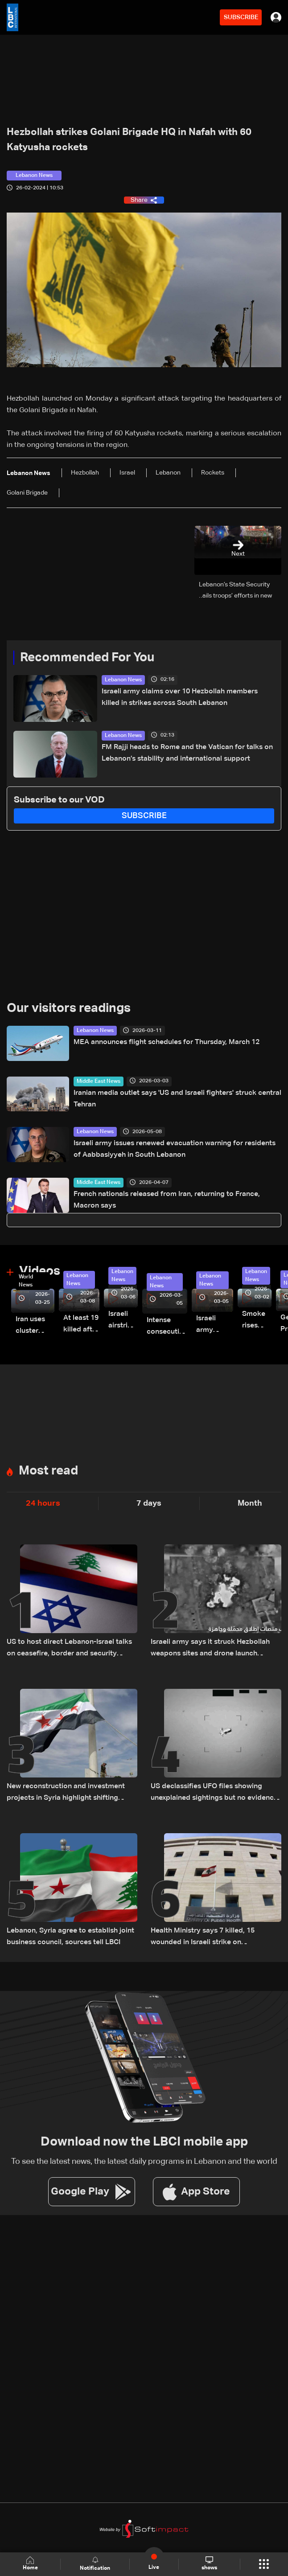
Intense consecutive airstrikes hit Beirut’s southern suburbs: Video (167, 1327)
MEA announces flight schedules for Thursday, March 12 (166, 1042)
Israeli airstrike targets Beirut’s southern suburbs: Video (123, 1321)
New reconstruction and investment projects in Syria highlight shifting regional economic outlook (66, 1793)
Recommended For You (87, 657)
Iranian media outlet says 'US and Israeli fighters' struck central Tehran (177, 1098)
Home (30, 2563)
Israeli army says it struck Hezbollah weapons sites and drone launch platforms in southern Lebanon (210, 1648)
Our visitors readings (69, 1008)
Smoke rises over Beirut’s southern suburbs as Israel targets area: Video (257, 1321)
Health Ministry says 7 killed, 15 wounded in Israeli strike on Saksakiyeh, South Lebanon (203, 1937)
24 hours (43, 1503)
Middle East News (98, 1081)
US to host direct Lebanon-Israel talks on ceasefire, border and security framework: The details (69, 1648)
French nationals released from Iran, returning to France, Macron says (167, 1200)
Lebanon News (123, 680)
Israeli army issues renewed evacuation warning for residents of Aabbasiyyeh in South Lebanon (175, 1149)
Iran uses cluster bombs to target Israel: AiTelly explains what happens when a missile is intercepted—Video (35, 1326)
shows (209, 2563)
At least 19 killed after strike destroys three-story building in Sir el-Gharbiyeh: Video (81, 1325)
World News (26, 1281)
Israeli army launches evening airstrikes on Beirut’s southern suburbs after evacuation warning (214, 1325)
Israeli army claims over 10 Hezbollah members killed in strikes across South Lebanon (180, 697)
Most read (48, 1471)
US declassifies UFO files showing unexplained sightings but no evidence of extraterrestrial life (214, 1793)
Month (250, 1503)
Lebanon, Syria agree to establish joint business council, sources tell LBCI (70, 1936)
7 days (148, 1503)
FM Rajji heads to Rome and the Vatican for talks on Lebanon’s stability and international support (187, 753)
